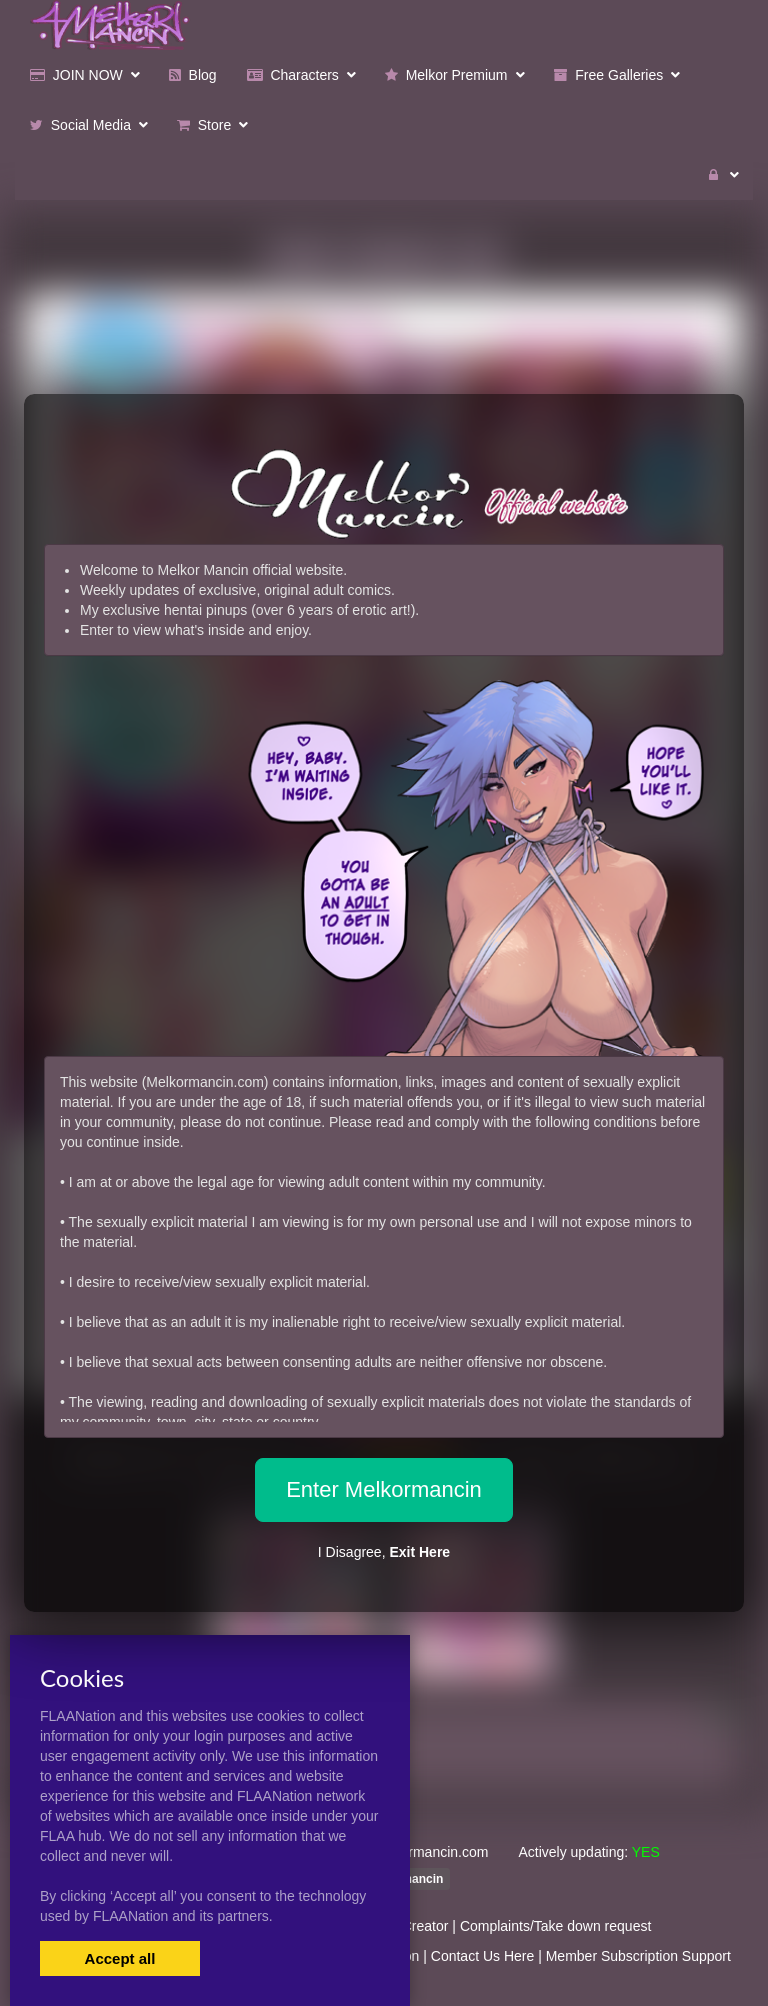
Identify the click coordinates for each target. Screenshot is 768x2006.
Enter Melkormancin (384, 1489)
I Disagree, (384, 1552)
